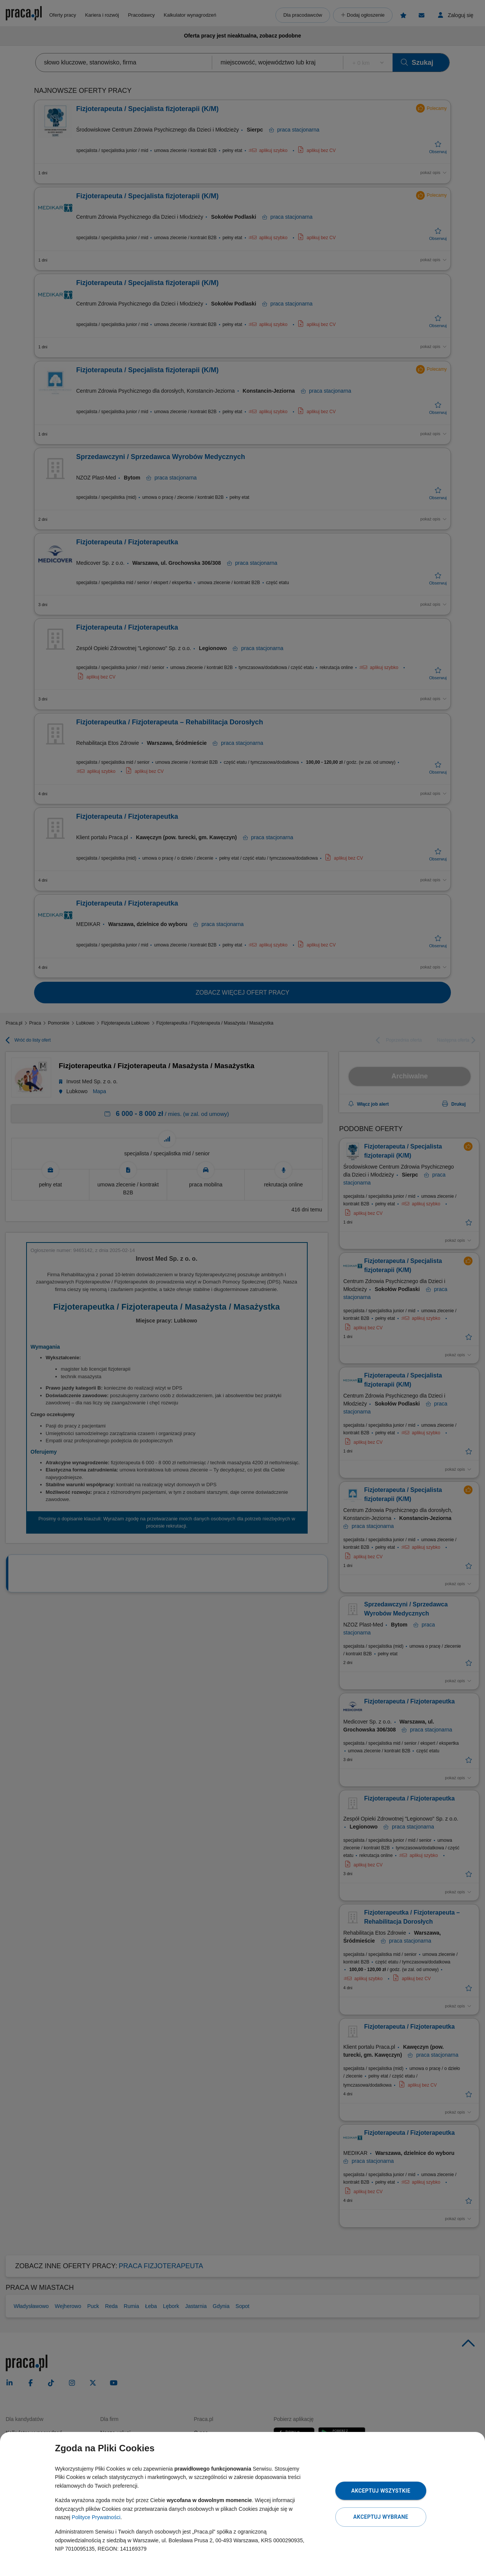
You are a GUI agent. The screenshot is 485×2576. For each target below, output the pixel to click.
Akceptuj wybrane (380, 2517)
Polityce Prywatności (96, 2517)
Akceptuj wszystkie (380, 2491)
